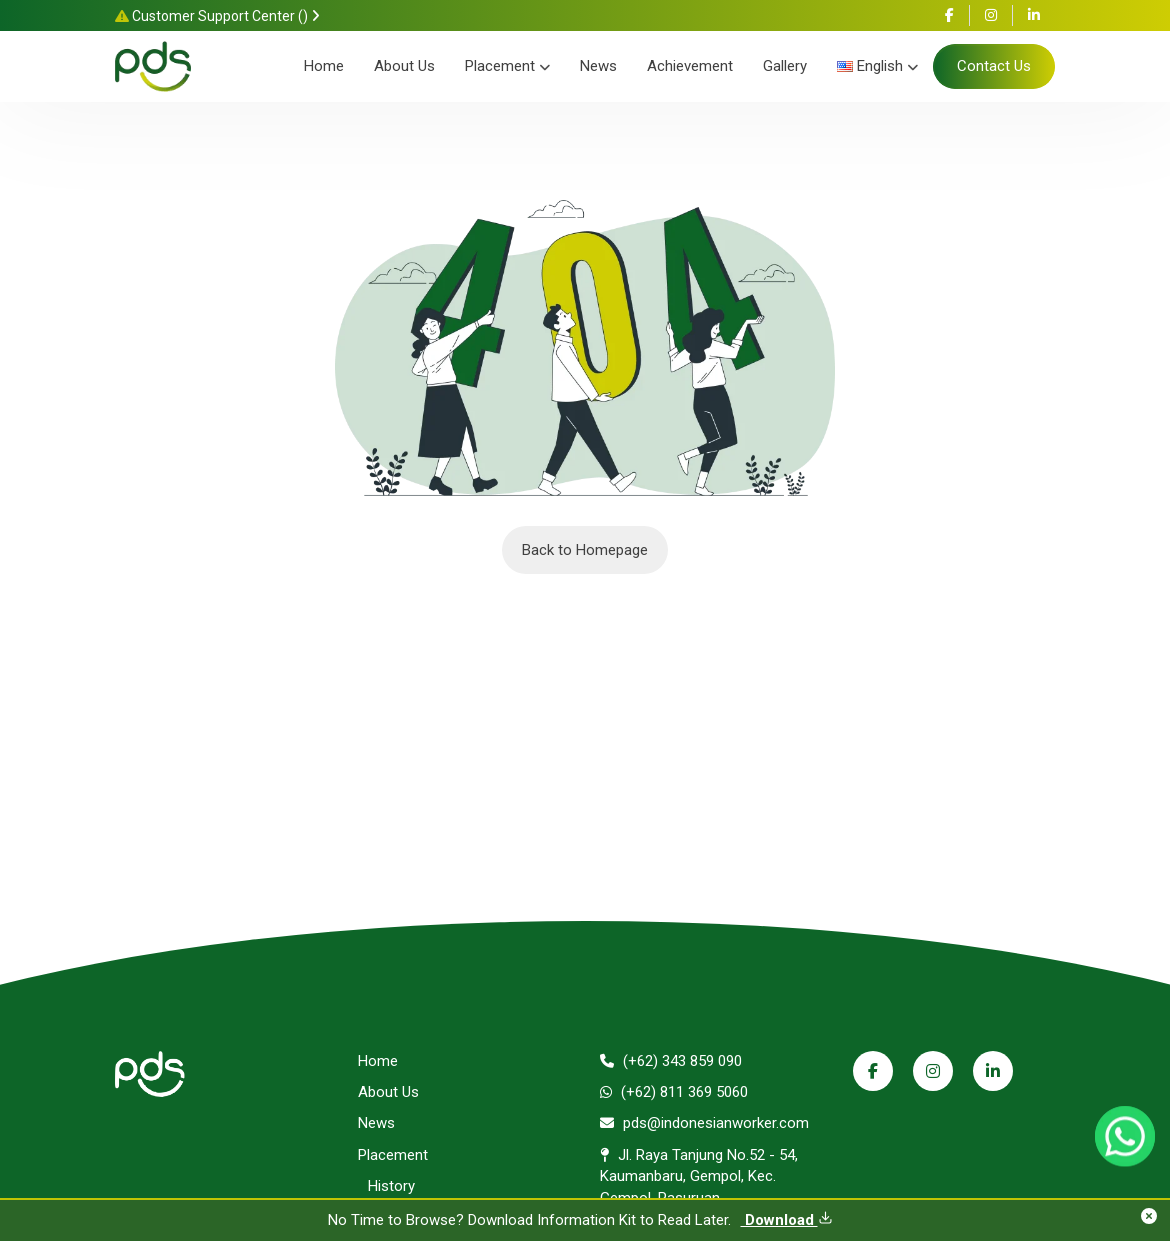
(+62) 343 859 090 (671, 1061)
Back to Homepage (585, 550)
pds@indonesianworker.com (704, 1123)
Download (787, 1220)
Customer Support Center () (217, 16)
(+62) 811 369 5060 (674, 1092)
